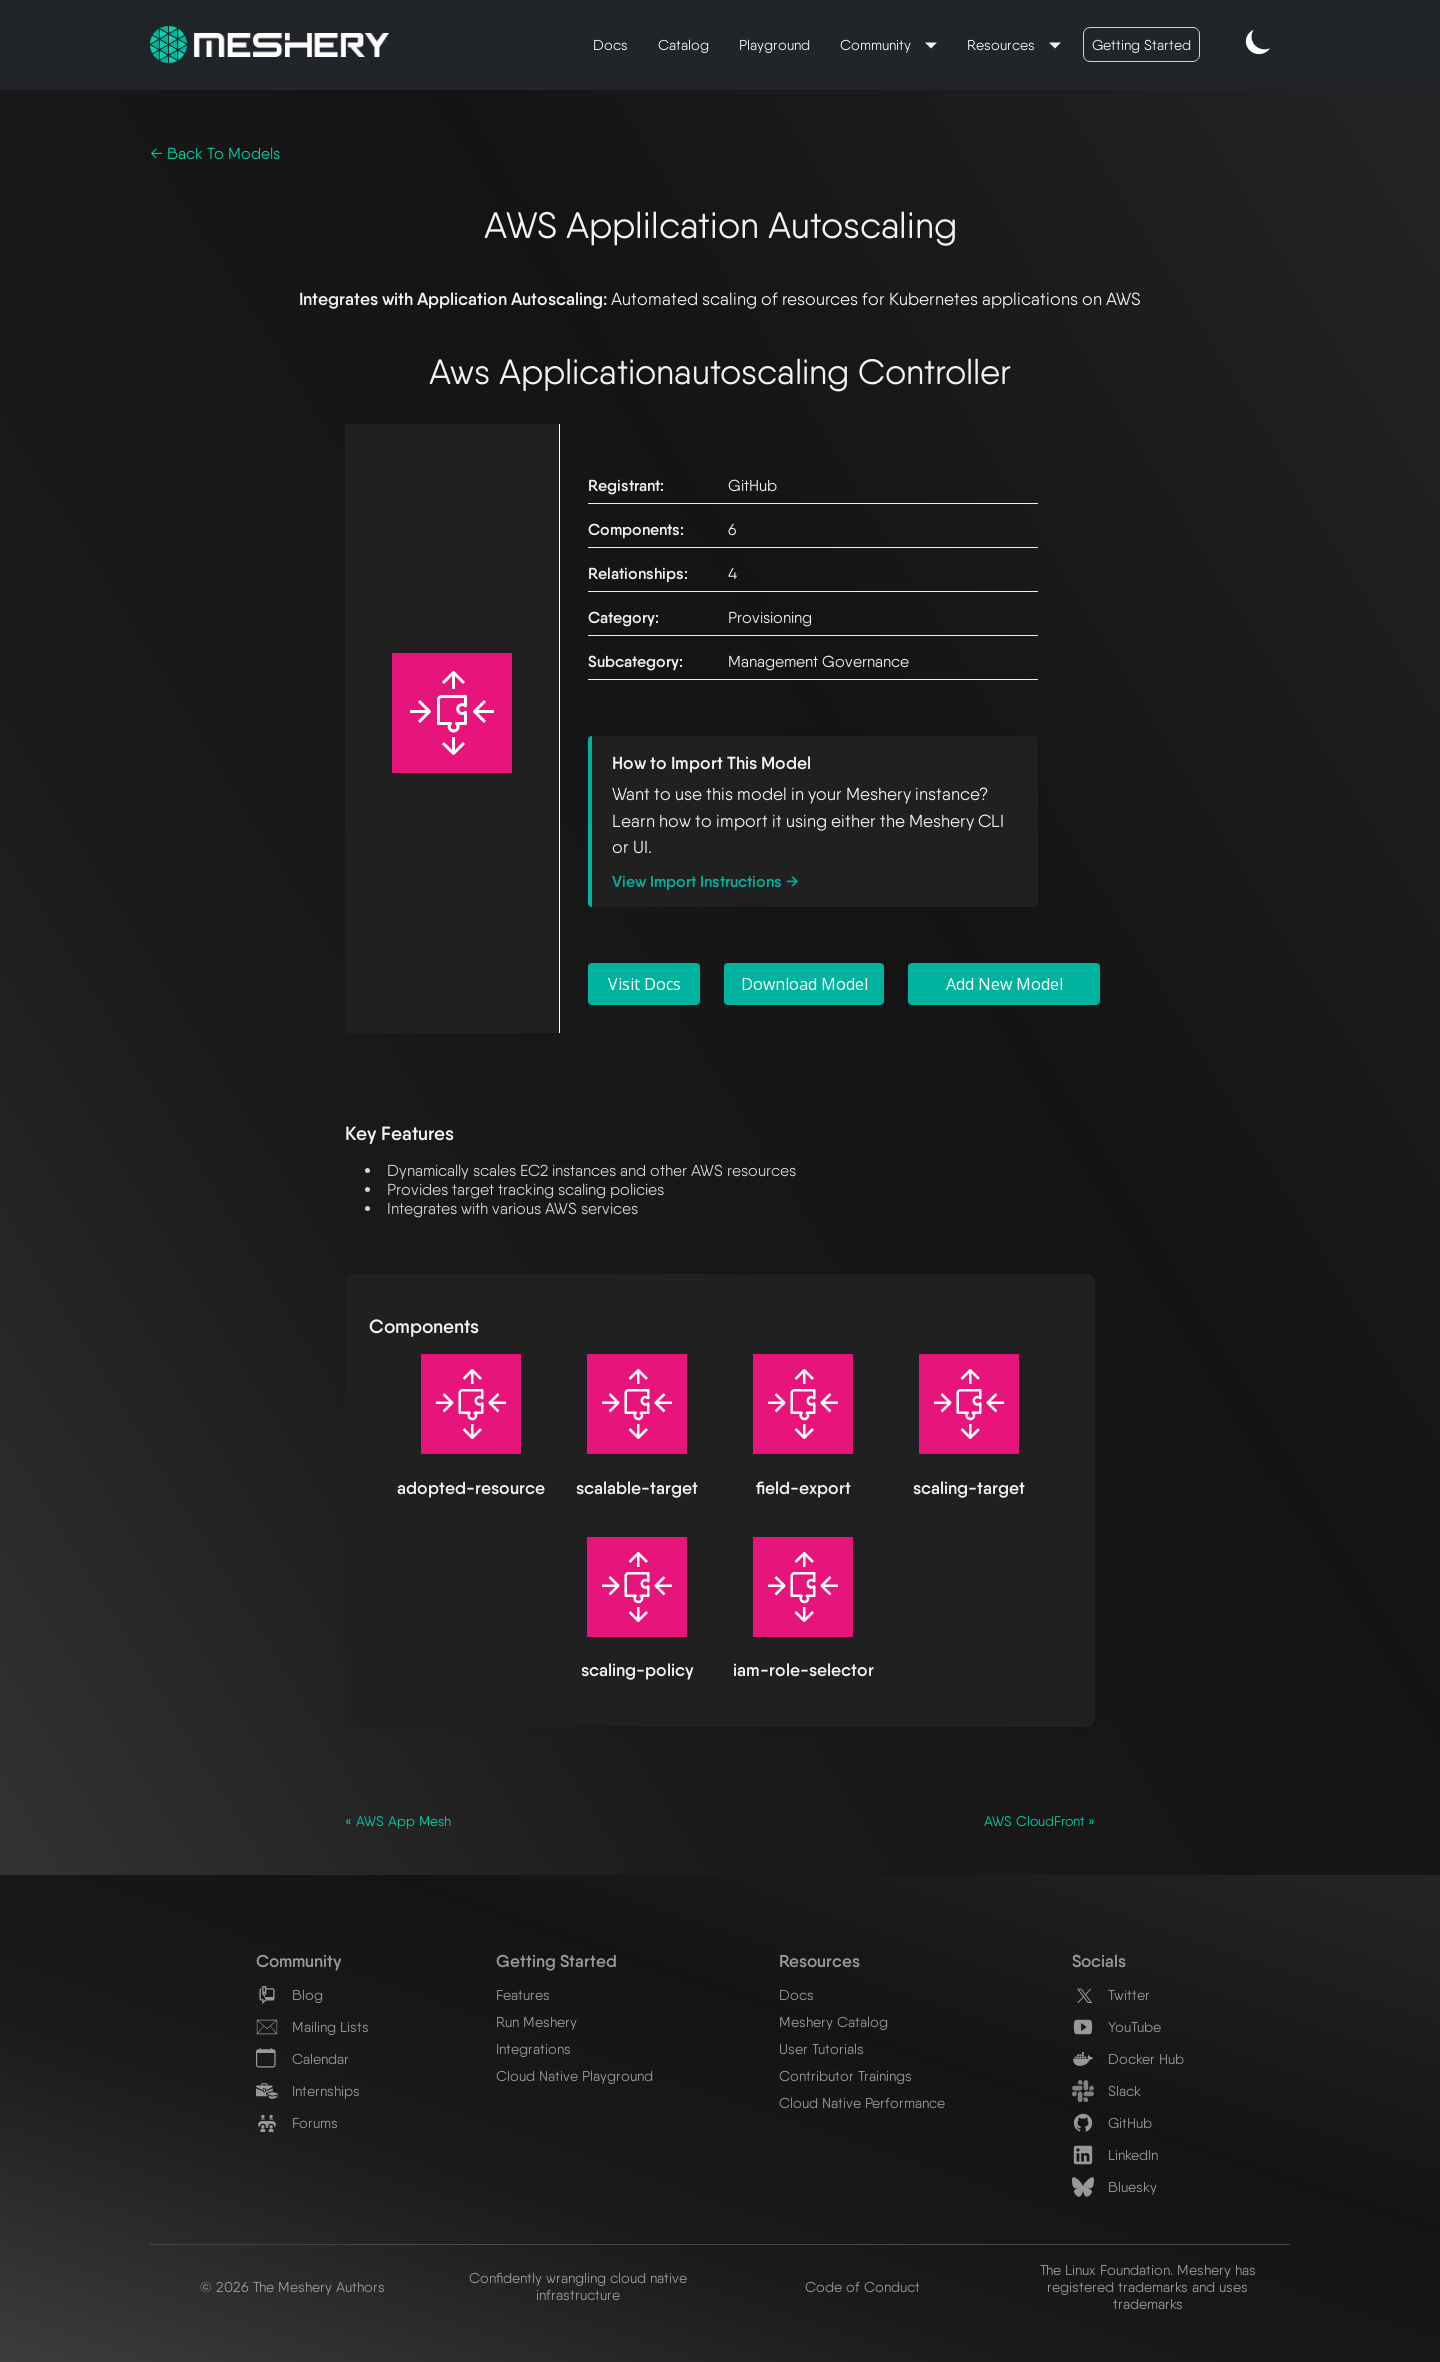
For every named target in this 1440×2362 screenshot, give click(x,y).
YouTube (1116, 2026)
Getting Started (1141, 44)
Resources (1003, 44)
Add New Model (1004, 984)
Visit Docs (644, 984)
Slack (1106, 2090)
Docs (610, 44)
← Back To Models (215, 153)
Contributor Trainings (845, 2075)
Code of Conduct (862, 2286)
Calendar (302, 2058)
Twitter (1111, 1994)
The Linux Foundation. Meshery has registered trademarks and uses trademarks (1148, 2286)
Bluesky (1114, 2186)
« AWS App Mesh (398, 1821)
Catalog (683, 44)
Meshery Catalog (833, 2021)
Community (877, 44)
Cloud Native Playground (574, 2075)
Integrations (533, 2048)
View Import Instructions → (705, 881)
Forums (297, 2122)
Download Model (804, 984)
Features (523, 1994)
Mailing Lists (312, 2026)
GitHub (1112, 2122)
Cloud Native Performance (862, 2102)
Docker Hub (1128, 2058)
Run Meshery (536, 2021)
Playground (774, 44)
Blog (289, 1994)
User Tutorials (821, 2048)
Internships (308, 2090)
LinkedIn (1115, 2154)
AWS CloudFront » (1039, 1821)
